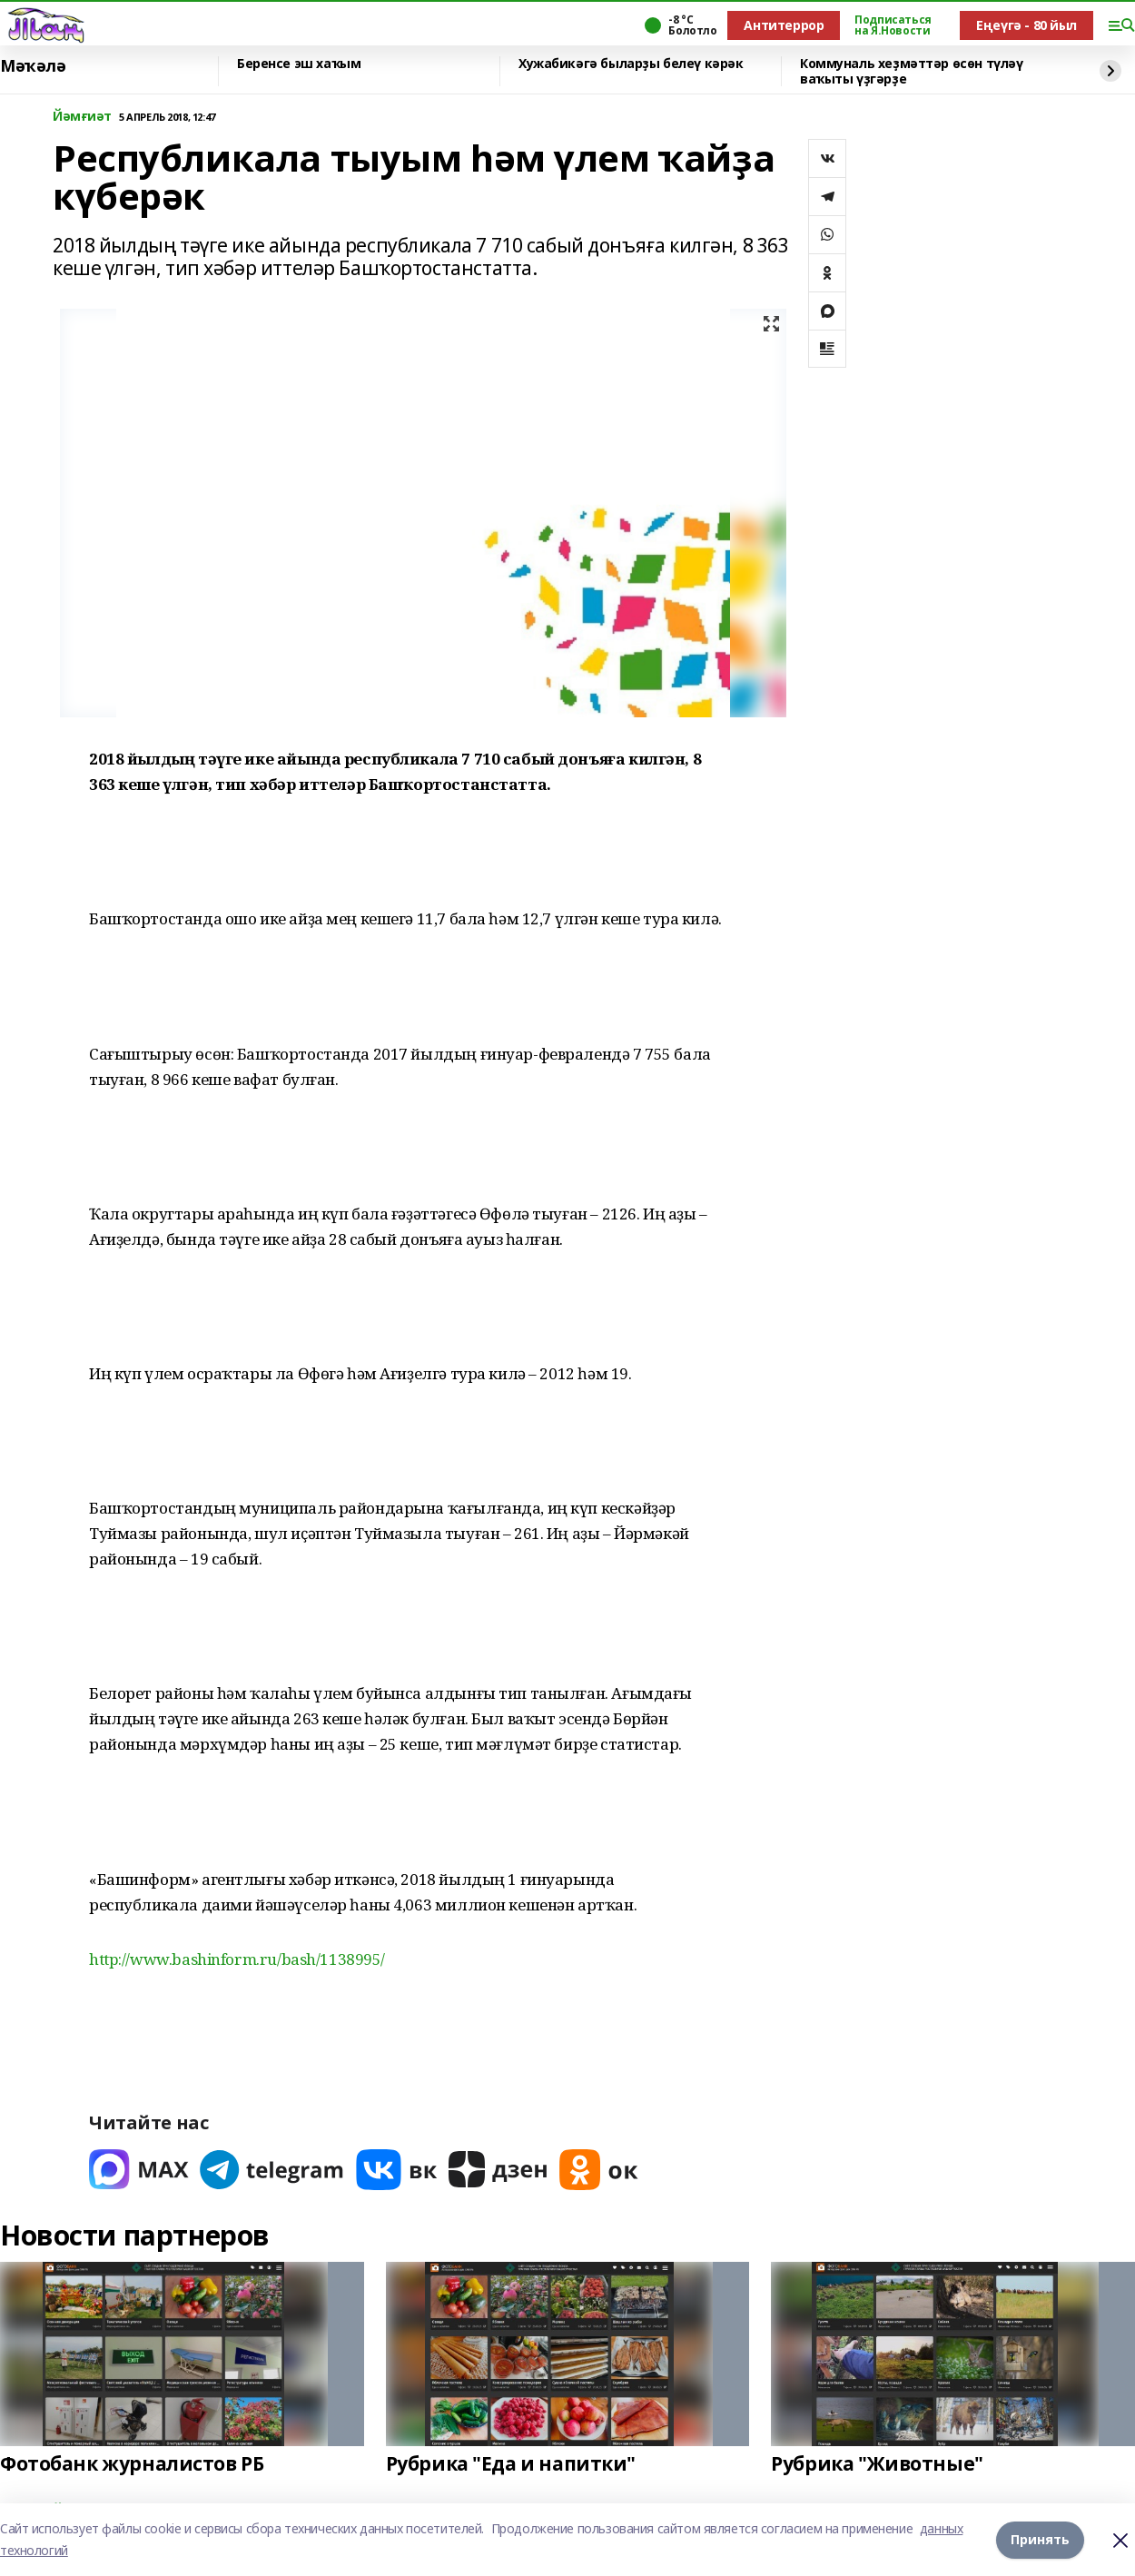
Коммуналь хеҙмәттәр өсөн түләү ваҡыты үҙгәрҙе (911, 71)
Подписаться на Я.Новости (892, 25)
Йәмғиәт (82, 116)
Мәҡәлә (32, 66)
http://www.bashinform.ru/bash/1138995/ (237, 1959)
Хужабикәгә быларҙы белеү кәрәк (630, 64)
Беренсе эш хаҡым (298, 64)
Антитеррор (784, 25)
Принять (1040, 2539)
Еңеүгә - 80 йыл (1026, 25)
